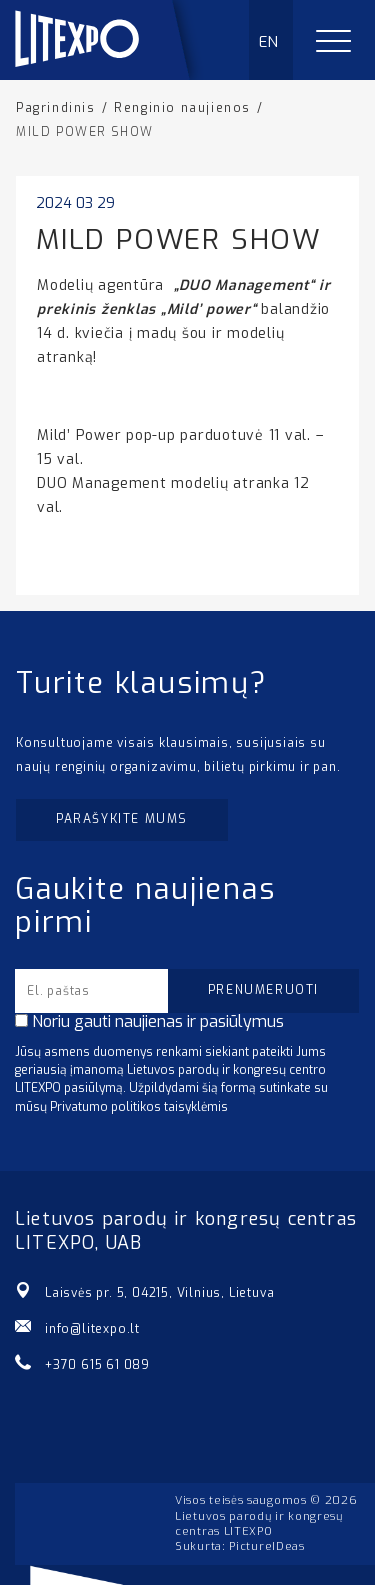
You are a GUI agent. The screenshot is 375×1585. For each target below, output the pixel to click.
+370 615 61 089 (97, 1365)
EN (269, 42)
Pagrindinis (56, 108)
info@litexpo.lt (92, 1329)
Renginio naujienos (182, 108)
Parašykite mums (122, 819)
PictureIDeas (266, 1546)
